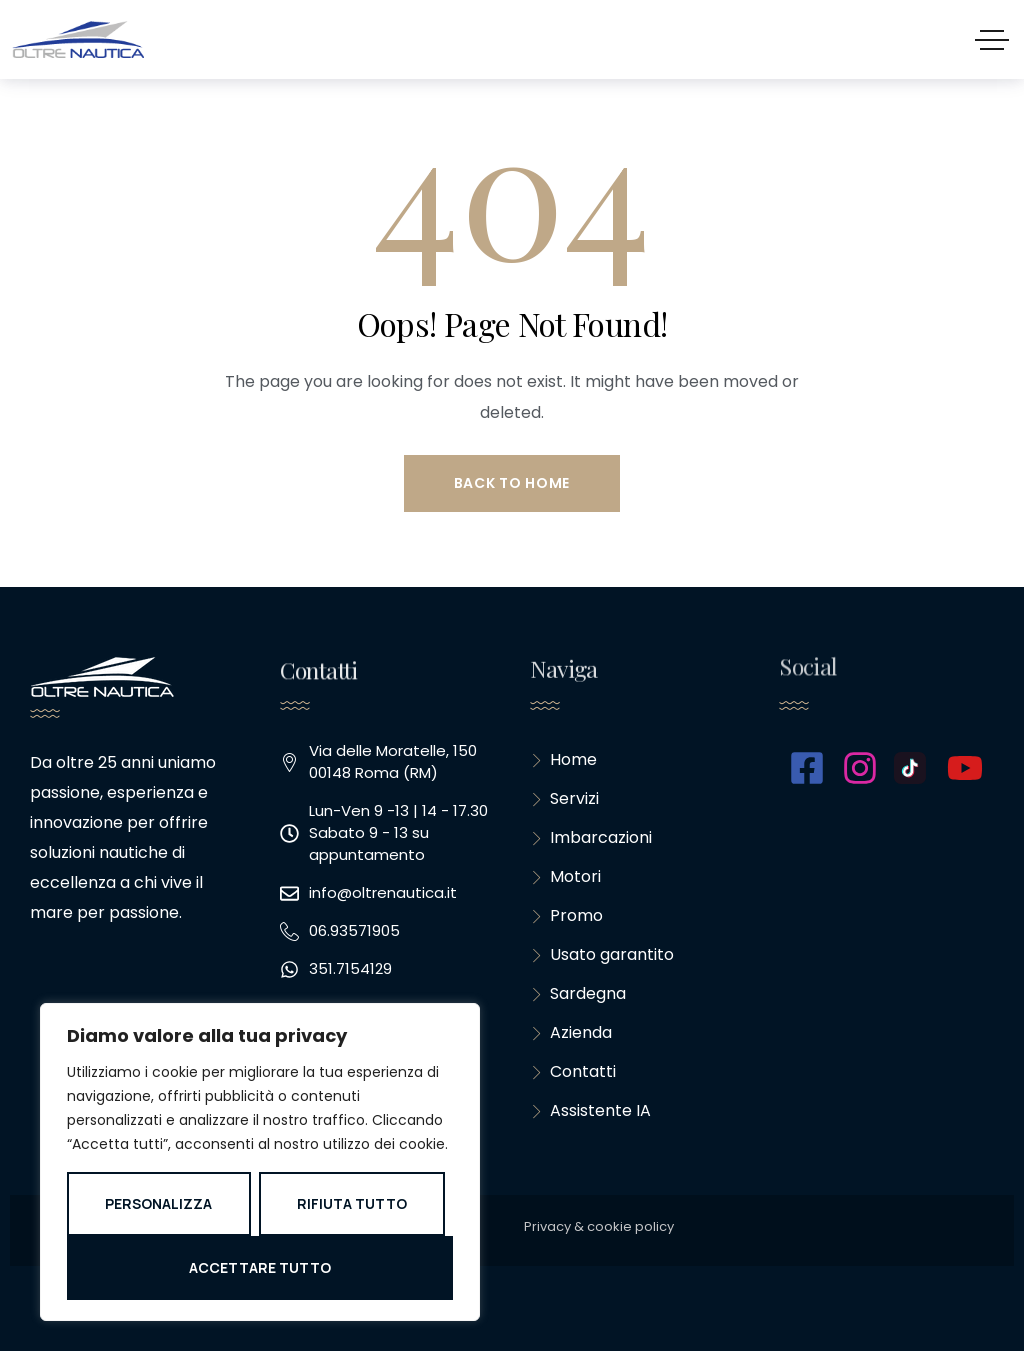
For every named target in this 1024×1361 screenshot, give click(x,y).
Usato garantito (602, 960)
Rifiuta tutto (352, 1203)
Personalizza (158, 1203)
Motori (565, 880)
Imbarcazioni (591, 840)
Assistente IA (590, 1120)
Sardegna (578, 1000)
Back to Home (512, 483)
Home (563, 760)
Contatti (573, 1080)
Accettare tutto (260, 1267)
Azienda (571, 1040)
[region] (260, 1162)
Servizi (564, 800)
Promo (566, 920)
